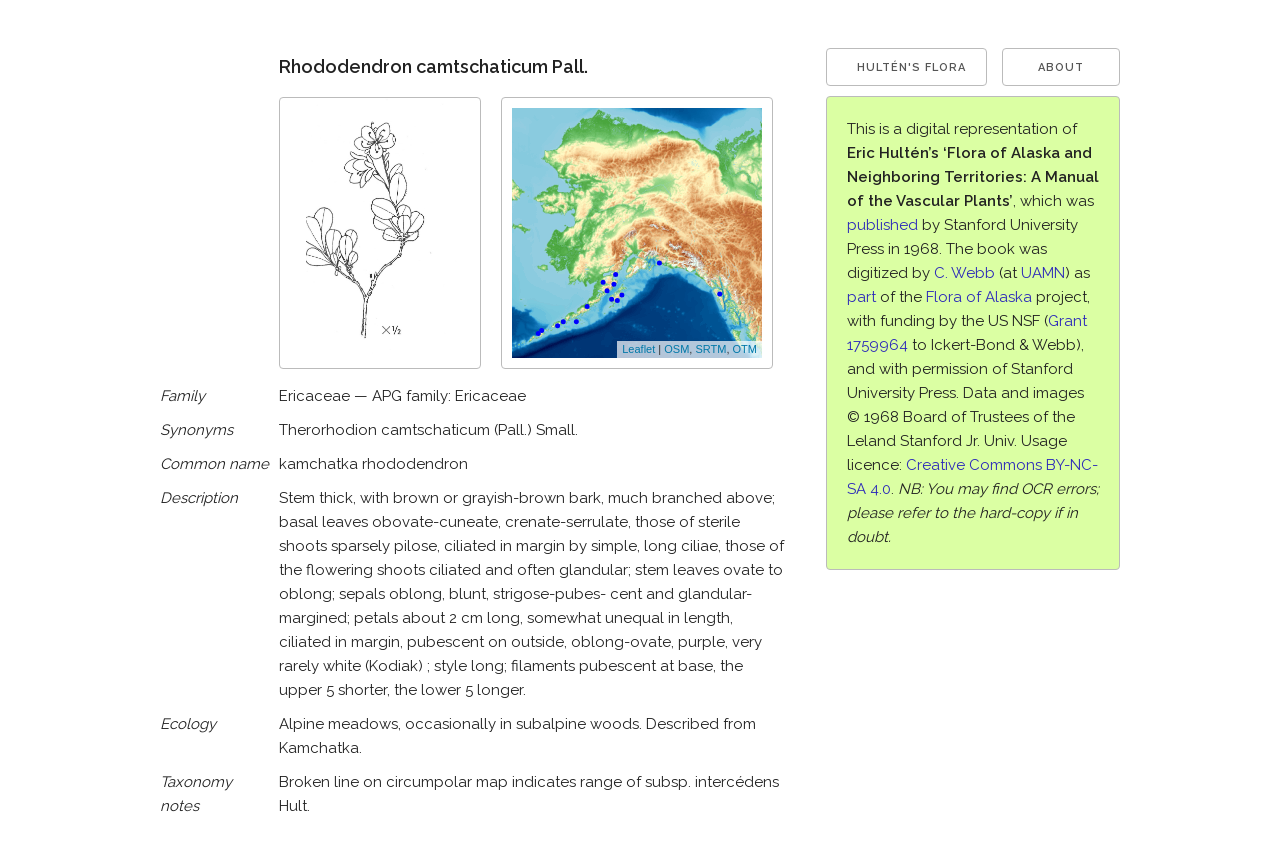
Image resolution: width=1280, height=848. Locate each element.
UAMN (1043, 273)
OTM (745, 349)
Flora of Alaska (979, 297)
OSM (676, 349)
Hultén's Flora (911, 67)
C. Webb (964, 273)
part (861, 297)
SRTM (710, 349)
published (882, 225)
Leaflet (638, 349)
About (1061, 67)
